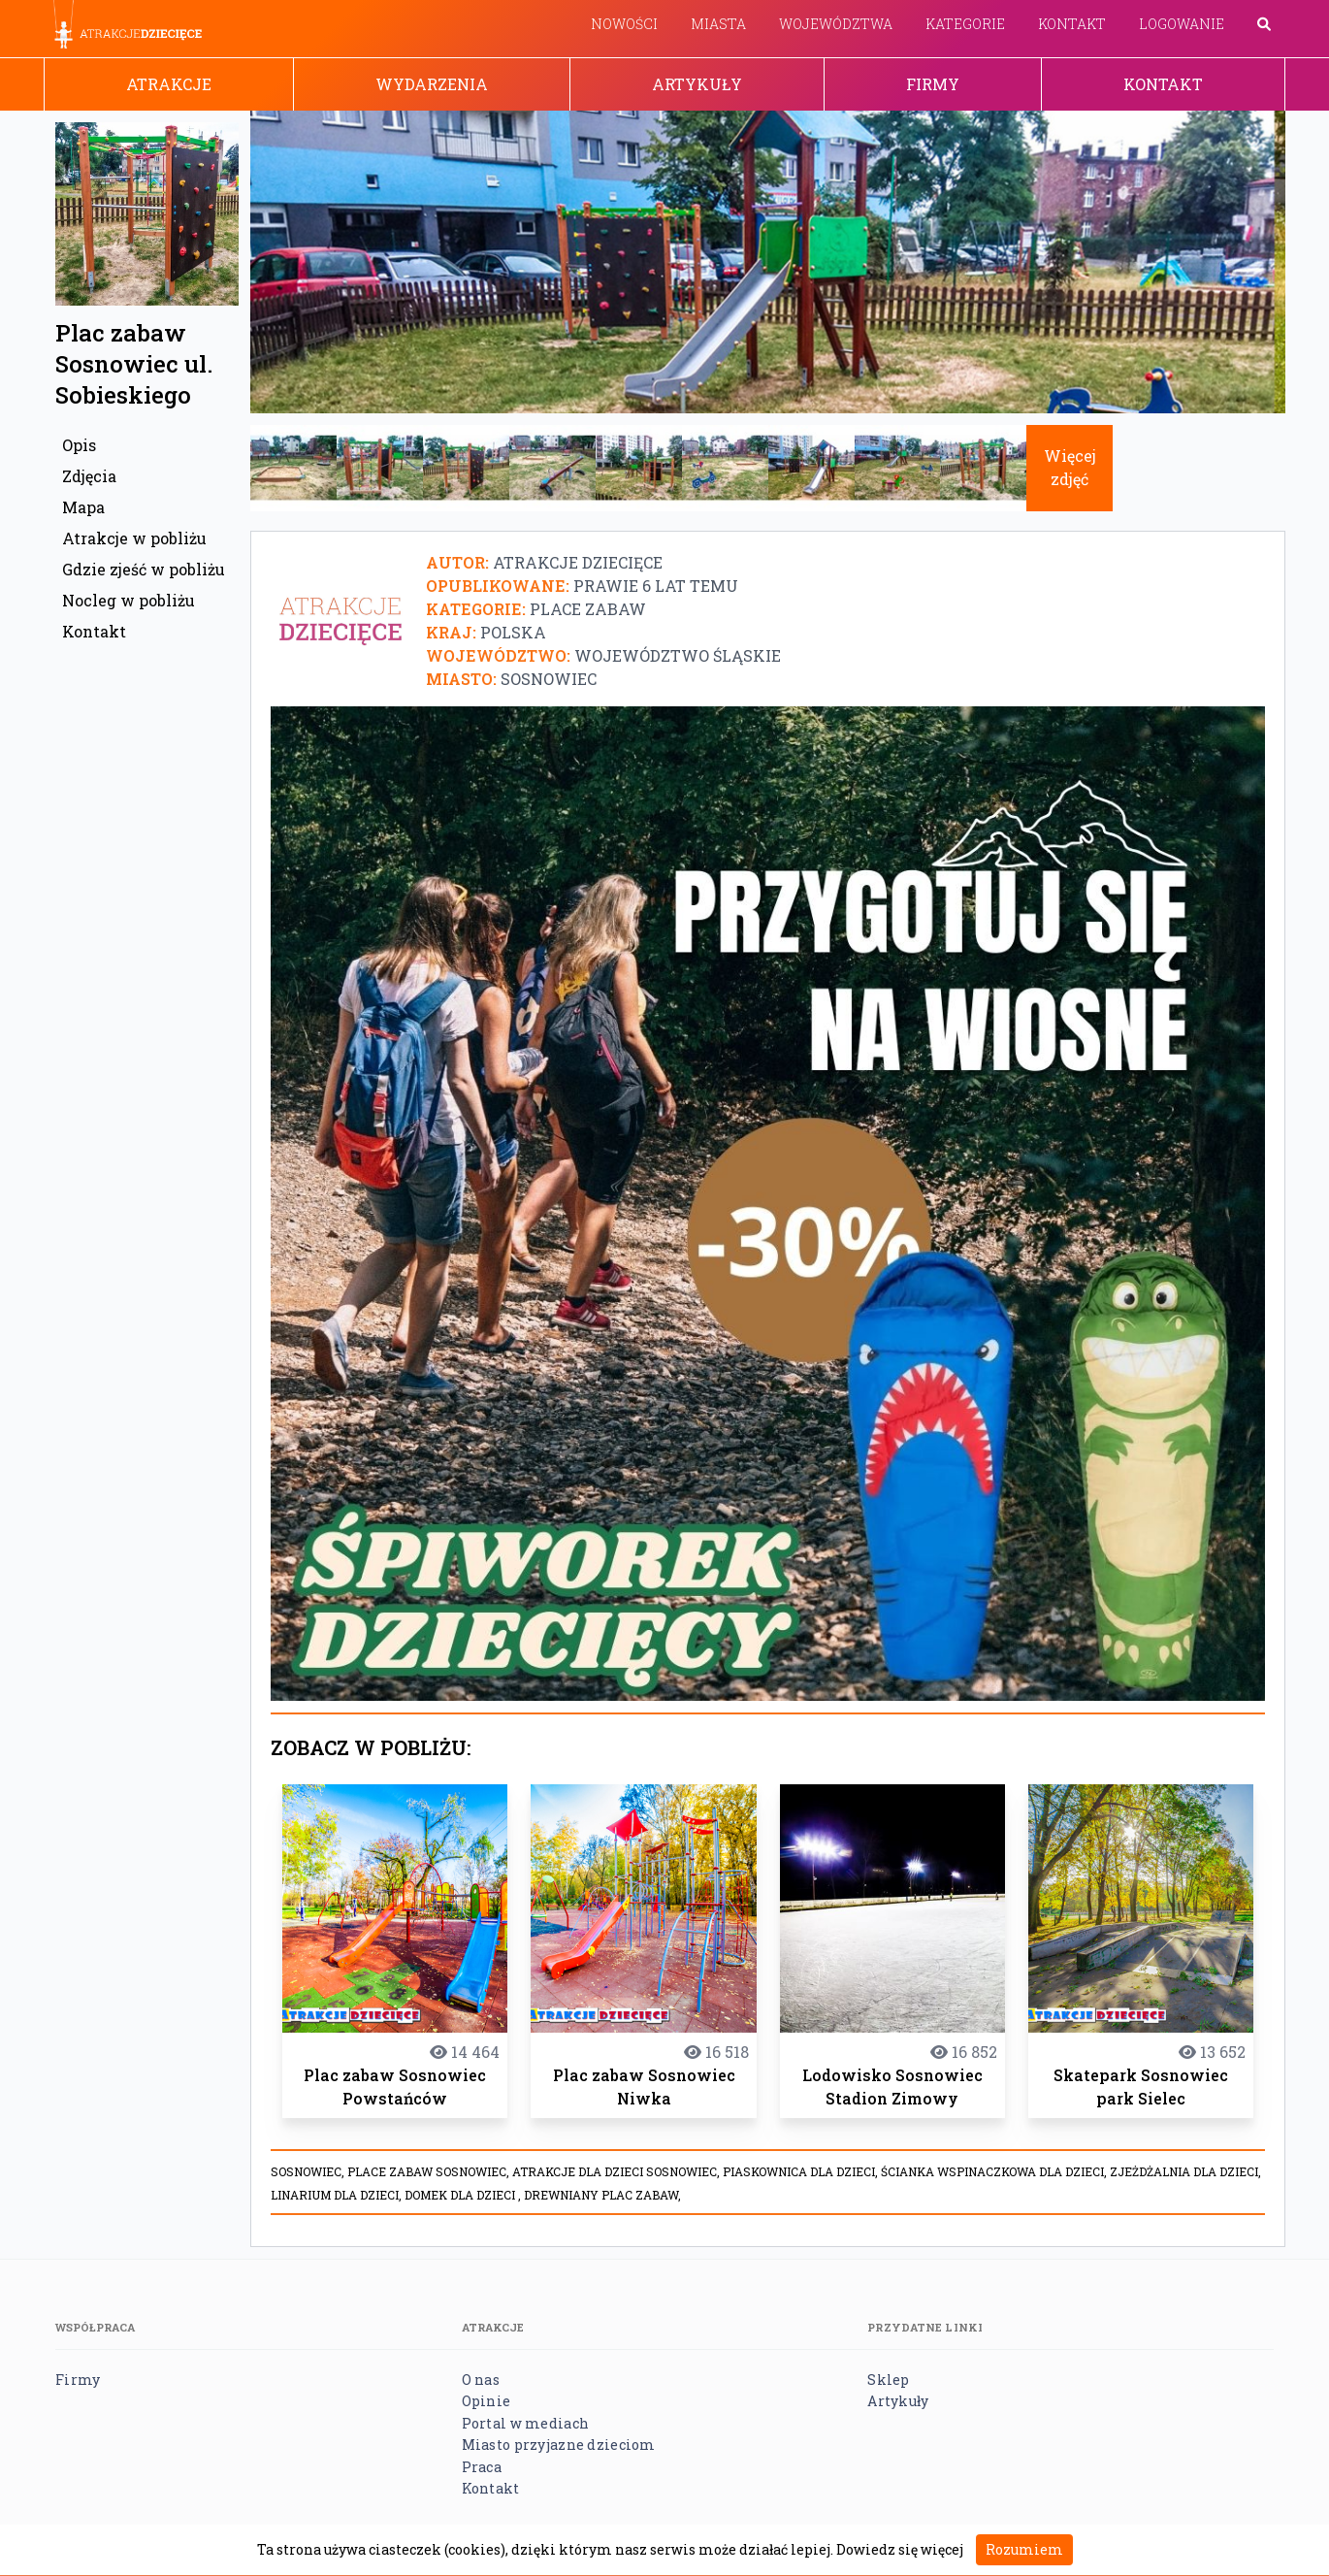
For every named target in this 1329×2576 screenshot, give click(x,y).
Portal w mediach (525, 2423)
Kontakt (1072, 24)
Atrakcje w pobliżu (134, 538)
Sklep (888, 2379)
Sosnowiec (549, 678)
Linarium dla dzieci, (338, 2194)
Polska (513, 632)
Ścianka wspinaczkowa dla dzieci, (995, 2171)
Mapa (83, 507)
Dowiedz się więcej (899, 2549)
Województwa (835, 24)
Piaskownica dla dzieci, (802, 2171)
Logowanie (1181, 24)
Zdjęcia (89, 476)
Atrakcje (168, 84)
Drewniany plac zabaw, (602, 2194)
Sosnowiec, (309, 2171)
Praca (482, 2467)
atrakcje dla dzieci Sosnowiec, (617, 2171)
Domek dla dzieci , (464, 2194)
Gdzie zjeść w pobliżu (143, 569)
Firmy (932, 84)
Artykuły (697, 84)
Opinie (486, 2401)
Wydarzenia (431, 84)
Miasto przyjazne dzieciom (559, 2444)
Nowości (624, 24)
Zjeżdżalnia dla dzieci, (1185, 2171)
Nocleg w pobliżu (128, 600)
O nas (481, 2379)
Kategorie (965, 24)
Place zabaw (588, 609)
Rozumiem (1024, 2549)
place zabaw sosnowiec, (429, 2171)
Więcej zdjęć (1070, 467)
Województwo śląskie (677, 655)
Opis (79, 445)
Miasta (718, 24)
